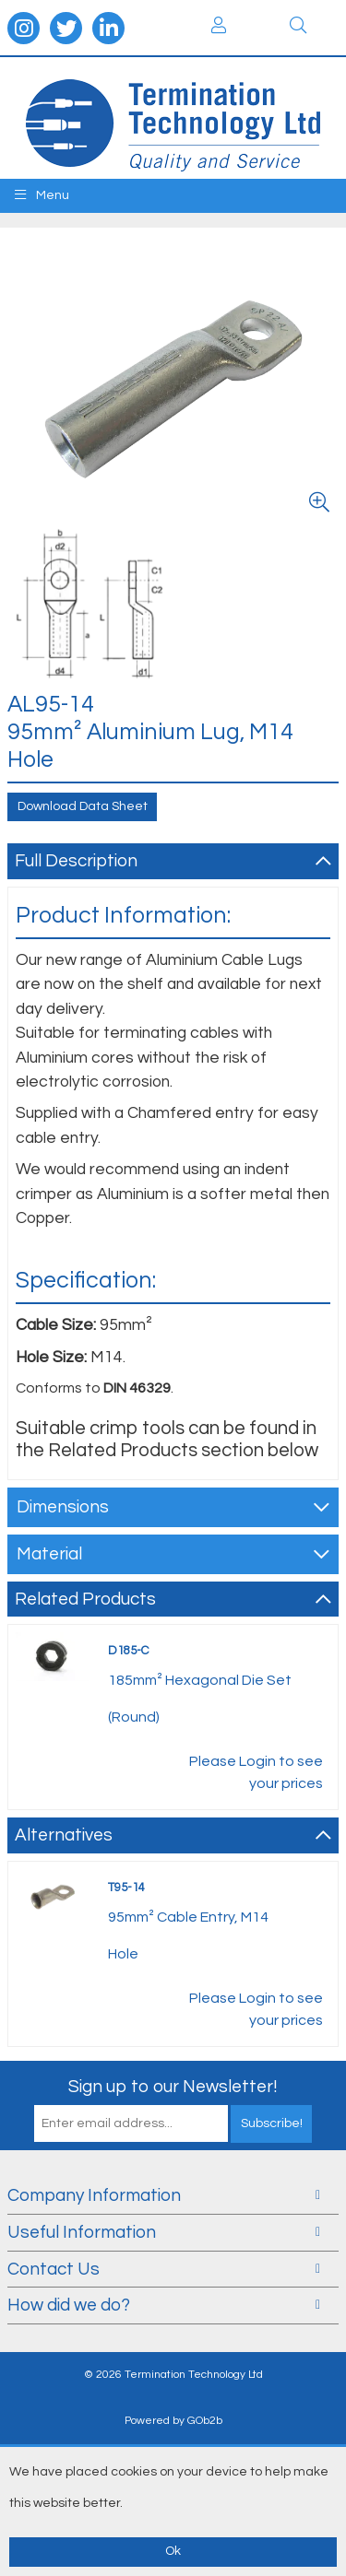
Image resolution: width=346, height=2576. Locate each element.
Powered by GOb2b (173, 2421)
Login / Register (218, 25)
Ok (173, 2551)
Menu (42, 195)
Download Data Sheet (83, 806)
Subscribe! (272, 2123)
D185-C (128, 1650)
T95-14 (126, 1887)
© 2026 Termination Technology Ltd (173, 2375)
